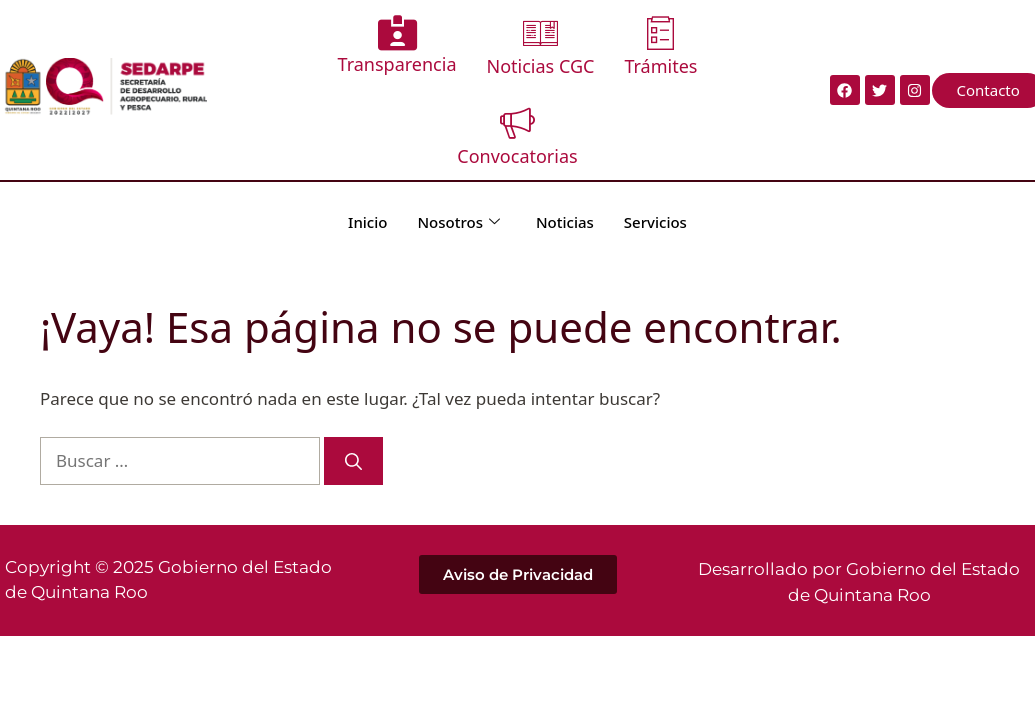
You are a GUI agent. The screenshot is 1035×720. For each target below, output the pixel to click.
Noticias (565, 222)
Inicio (367, 222)
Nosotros (459, 222)
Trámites (660, 46)
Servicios (655, 222)
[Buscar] (353, 461)
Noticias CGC (541, 46)
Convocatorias (517, 136)
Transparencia (397, 45)
